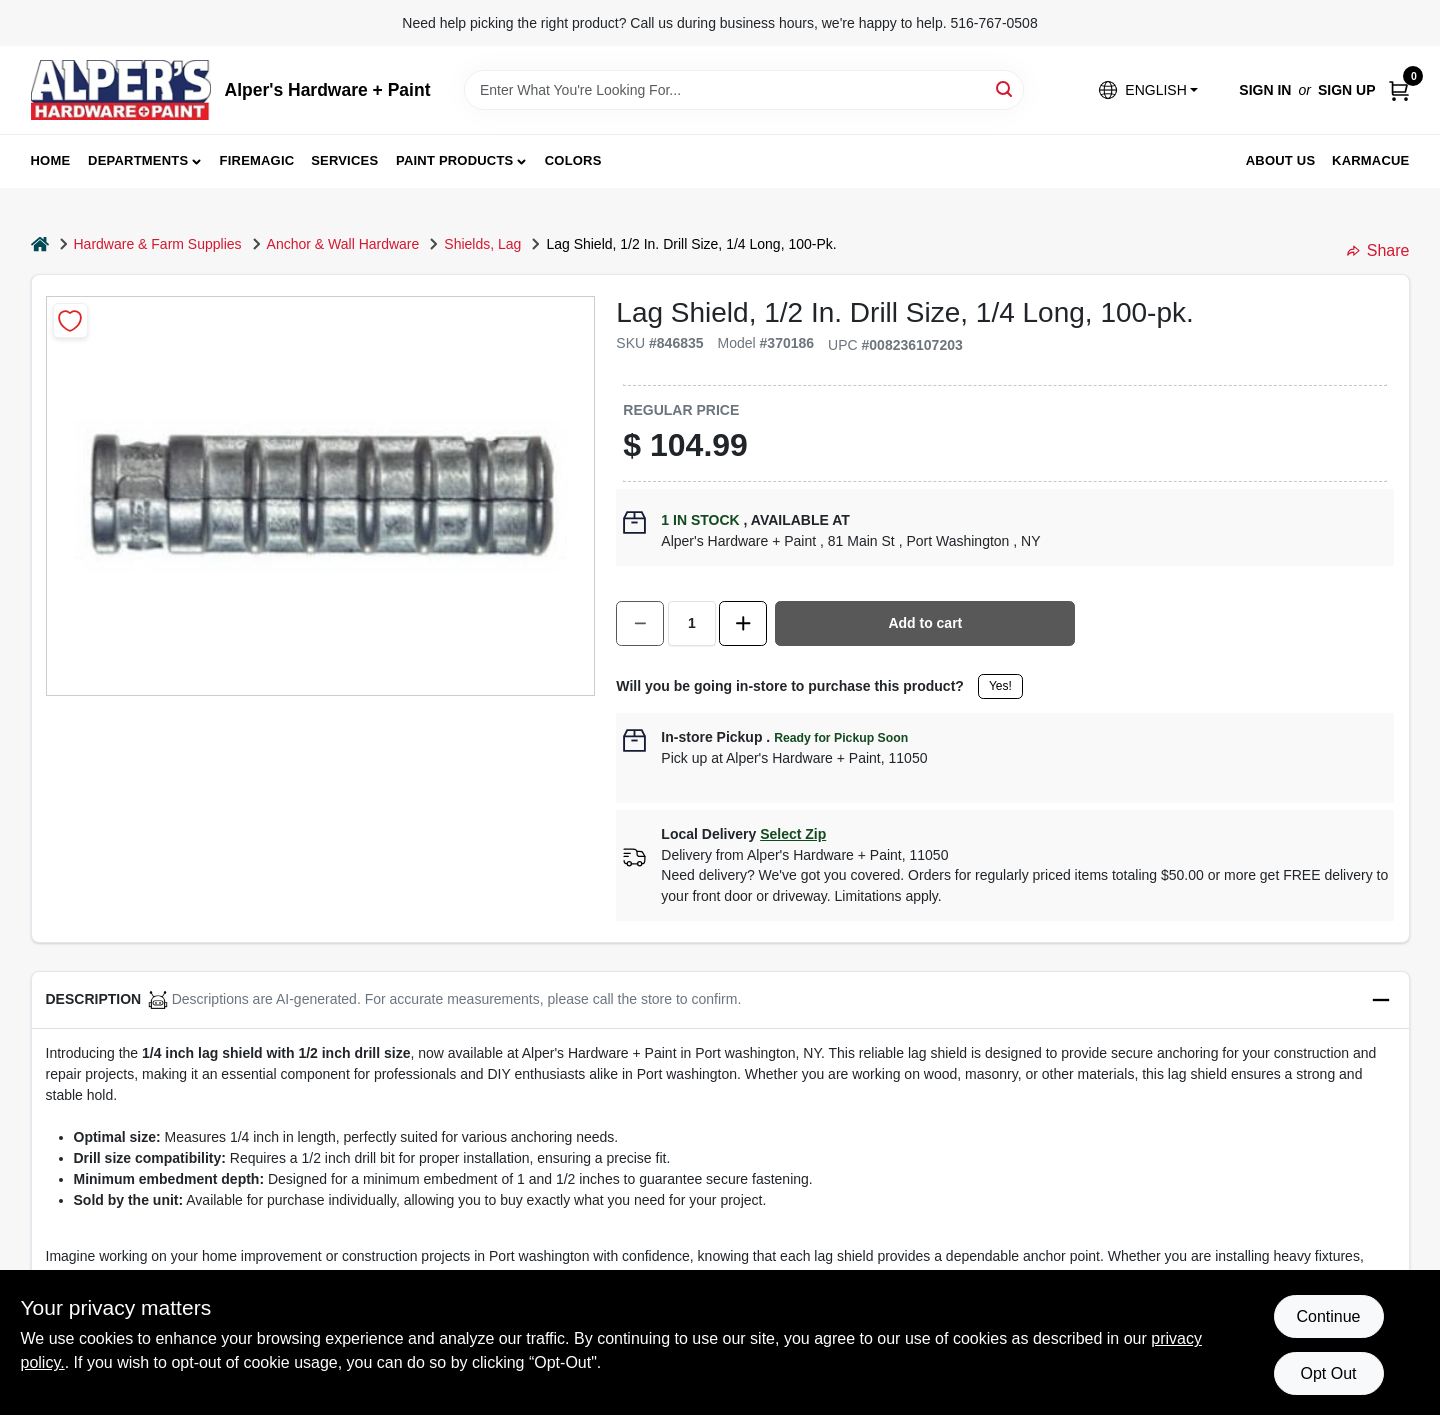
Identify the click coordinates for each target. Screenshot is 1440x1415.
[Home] (40, 244)
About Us (1281, 160)
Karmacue (1370, 160)
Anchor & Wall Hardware (343, 244)
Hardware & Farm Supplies (158, 244)
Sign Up (1347, 90)
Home (51, 160)
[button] (1148, 90)
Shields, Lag (482, 244)
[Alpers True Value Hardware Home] (121, 90)
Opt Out (1328, 1373)
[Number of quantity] (692, 623)
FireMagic (257, 160)
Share (1378, 250)
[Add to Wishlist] (70, 320)
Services (344, 160)
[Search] (1005, 88)
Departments (138, 160)
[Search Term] (744, 90)
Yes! (1000, 686)
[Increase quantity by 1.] (743, 623)
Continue (1328, 1316)
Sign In (1265, 90)
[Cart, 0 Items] (1399, 90)
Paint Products (454, 160)
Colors (573, 160)
